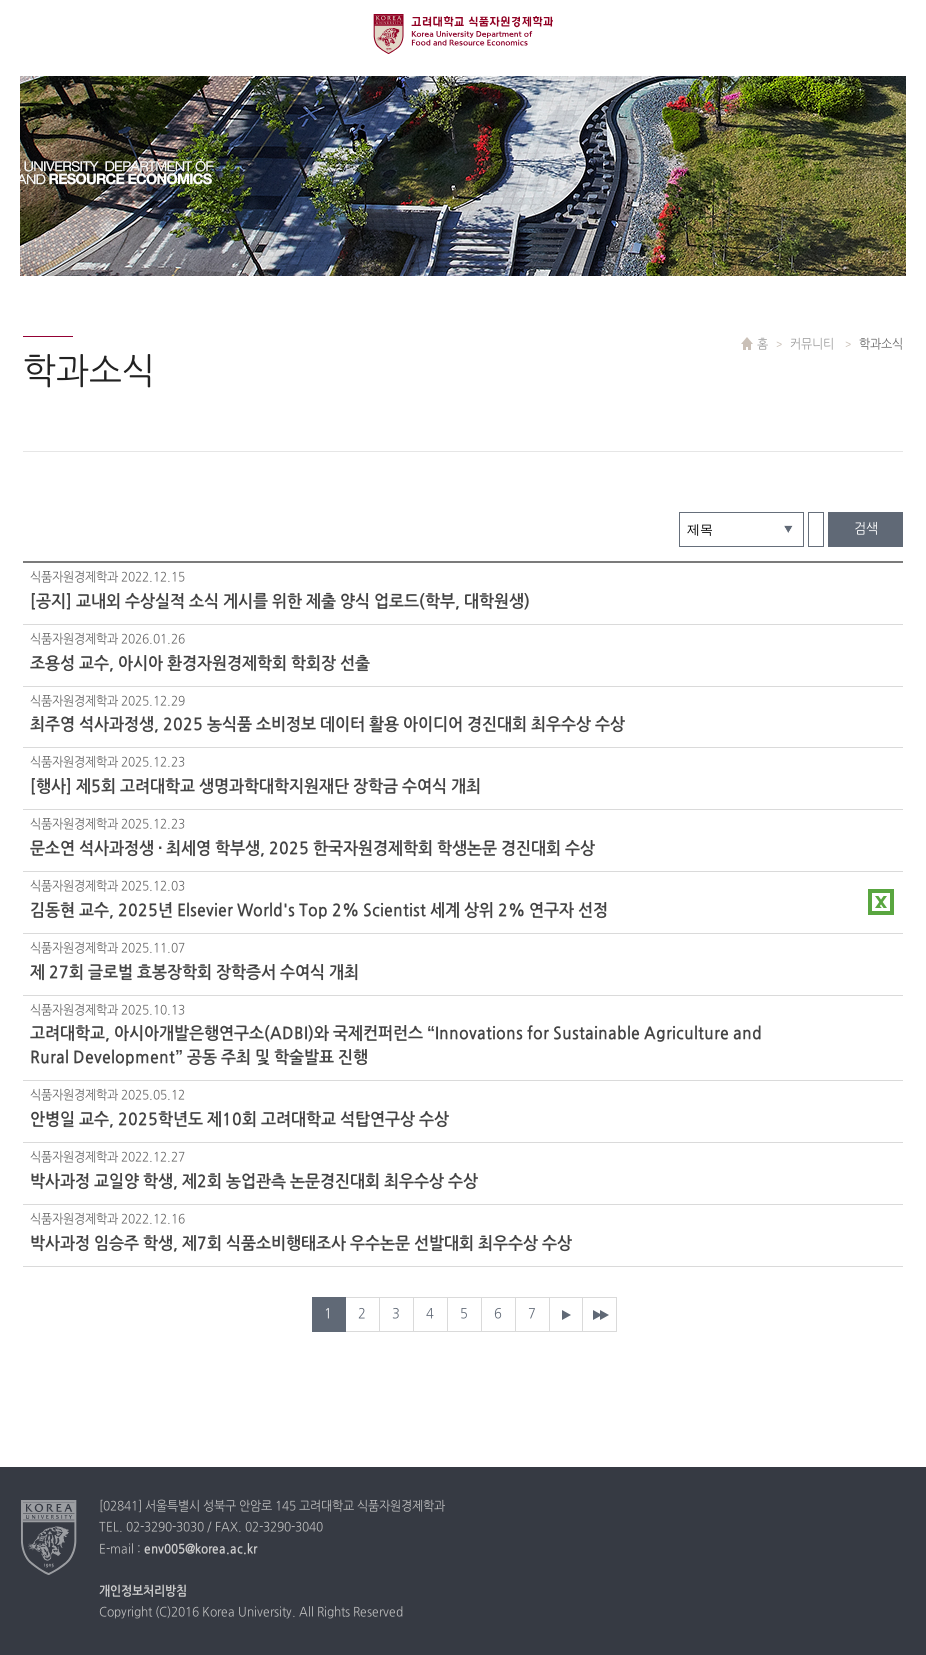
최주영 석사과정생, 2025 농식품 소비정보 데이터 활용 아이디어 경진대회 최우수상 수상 (327, 725)
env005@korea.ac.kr (200, 1550)
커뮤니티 (813, 345)
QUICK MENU (893, 32)
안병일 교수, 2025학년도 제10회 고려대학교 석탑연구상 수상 (239, 1120)
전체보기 (32, 32)
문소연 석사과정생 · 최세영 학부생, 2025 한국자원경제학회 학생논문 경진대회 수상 (312, 849)
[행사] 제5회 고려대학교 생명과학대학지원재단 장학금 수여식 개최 (255, 787)
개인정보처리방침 (143, 1592)
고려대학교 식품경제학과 (463, 33)
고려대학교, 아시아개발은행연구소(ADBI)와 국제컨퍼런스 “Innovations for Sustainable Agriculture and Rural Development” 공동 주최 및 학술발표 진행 (396, 1046)
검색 (866, 529)
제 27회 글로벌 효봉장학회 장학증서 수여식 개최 (194, 973)
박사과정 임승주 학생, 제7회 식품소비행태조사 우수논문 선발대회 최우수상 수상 (301, 1244)
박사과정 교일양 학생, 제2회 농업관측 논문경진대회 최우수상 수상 (254, 1182)
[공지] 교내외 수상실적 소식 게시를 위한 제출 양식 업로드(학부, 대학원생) (280, 602)
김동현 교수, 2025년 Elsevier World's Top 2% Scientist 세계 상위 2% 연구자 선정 (319, 911)
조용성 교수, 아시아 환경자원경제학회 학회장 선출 (200, 664)
